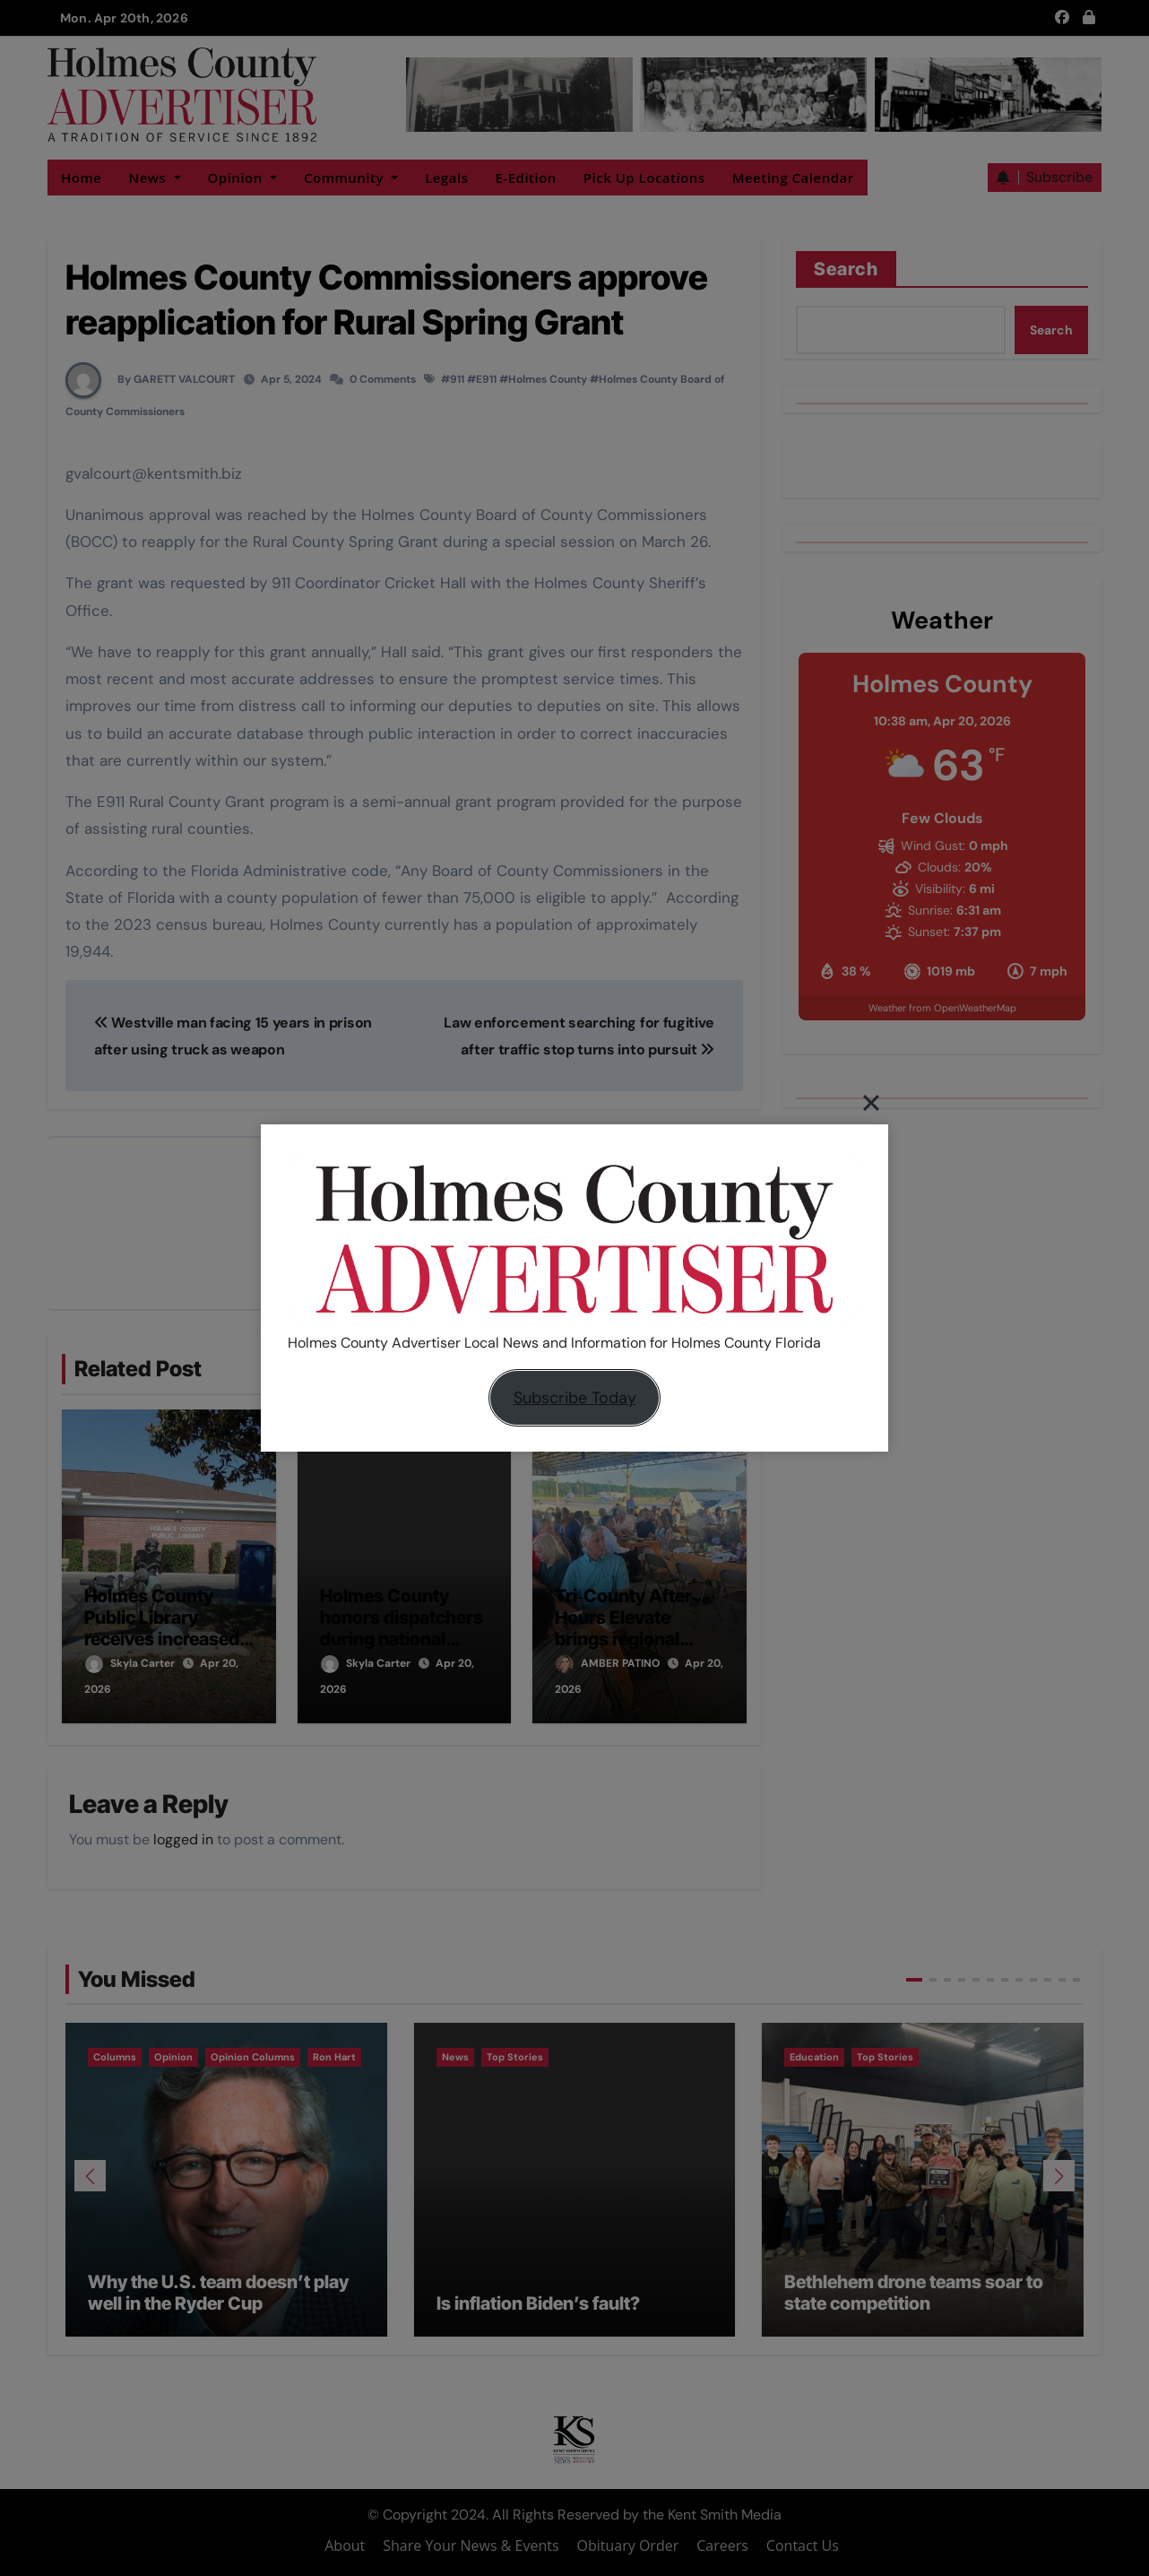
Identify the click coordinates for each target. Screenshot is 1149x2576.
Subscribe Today (575, 1398)
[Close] (871, 1103)
